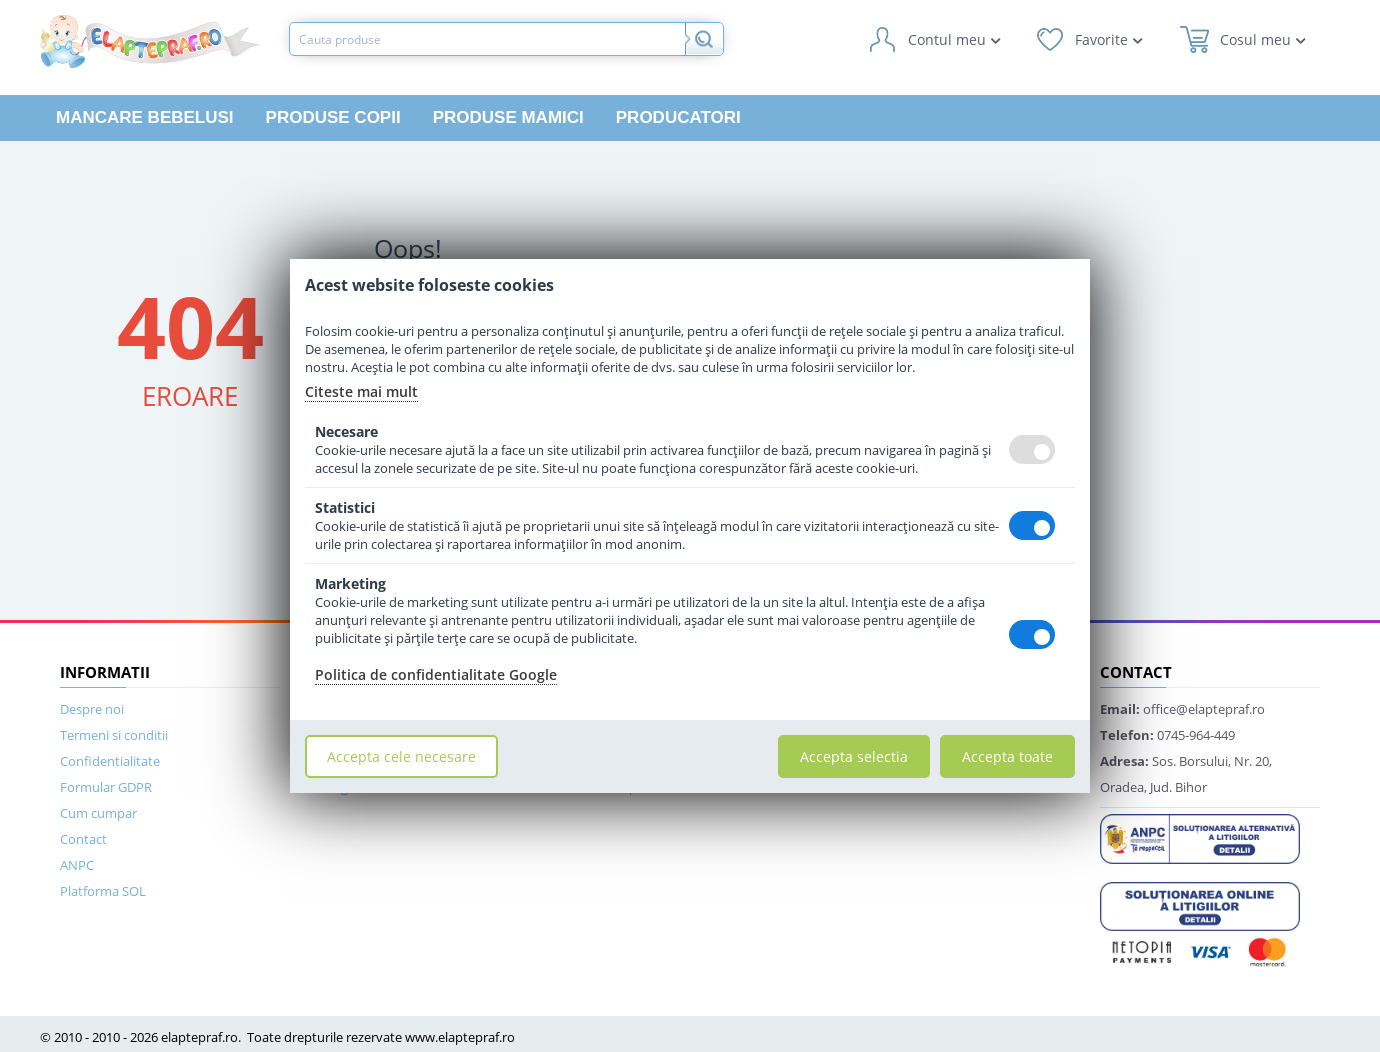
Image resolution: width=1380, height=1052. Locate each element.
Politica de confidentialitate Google (436, 674)
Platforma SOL (103, 891)
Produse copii (333, 117)
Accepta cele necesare (401, 756)
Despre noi (92, 709)
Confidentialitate (110, 761)
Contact (83, 839)
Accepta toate (1007, 756)
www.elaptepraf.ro (460, 1037)
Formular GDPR (106, 787)
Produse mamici (508, 117)
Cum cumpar (98, 813)
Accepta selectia (854, 756)
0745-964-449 (1167, 735)
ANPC (77, 865)
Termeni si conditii (114, 735)
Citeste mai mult (361, 391)
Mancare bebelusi (145, 117)
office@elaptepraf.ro (1182, 709)
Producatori (678, 117)
